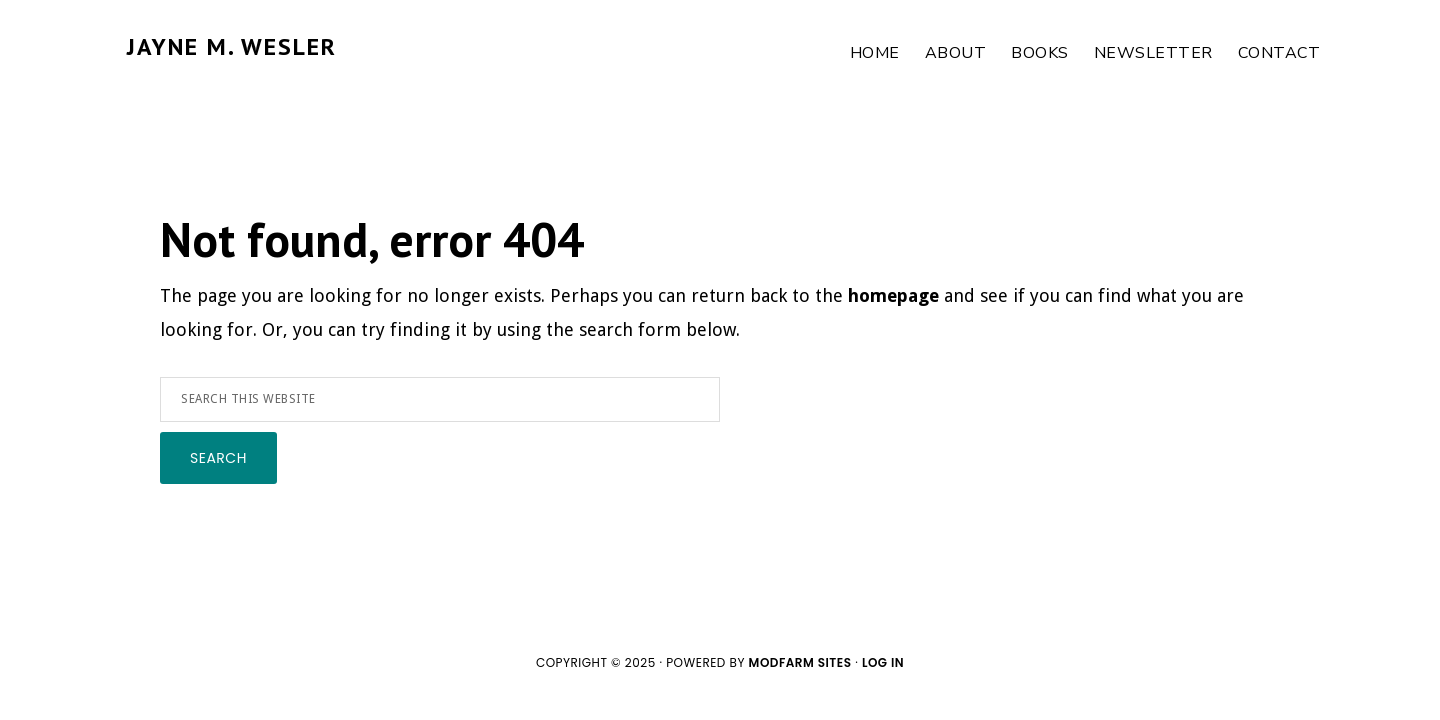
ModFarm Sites (800, 662)
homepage (893, 295)
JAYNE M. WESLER (232, 46)
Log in (883, 662)
